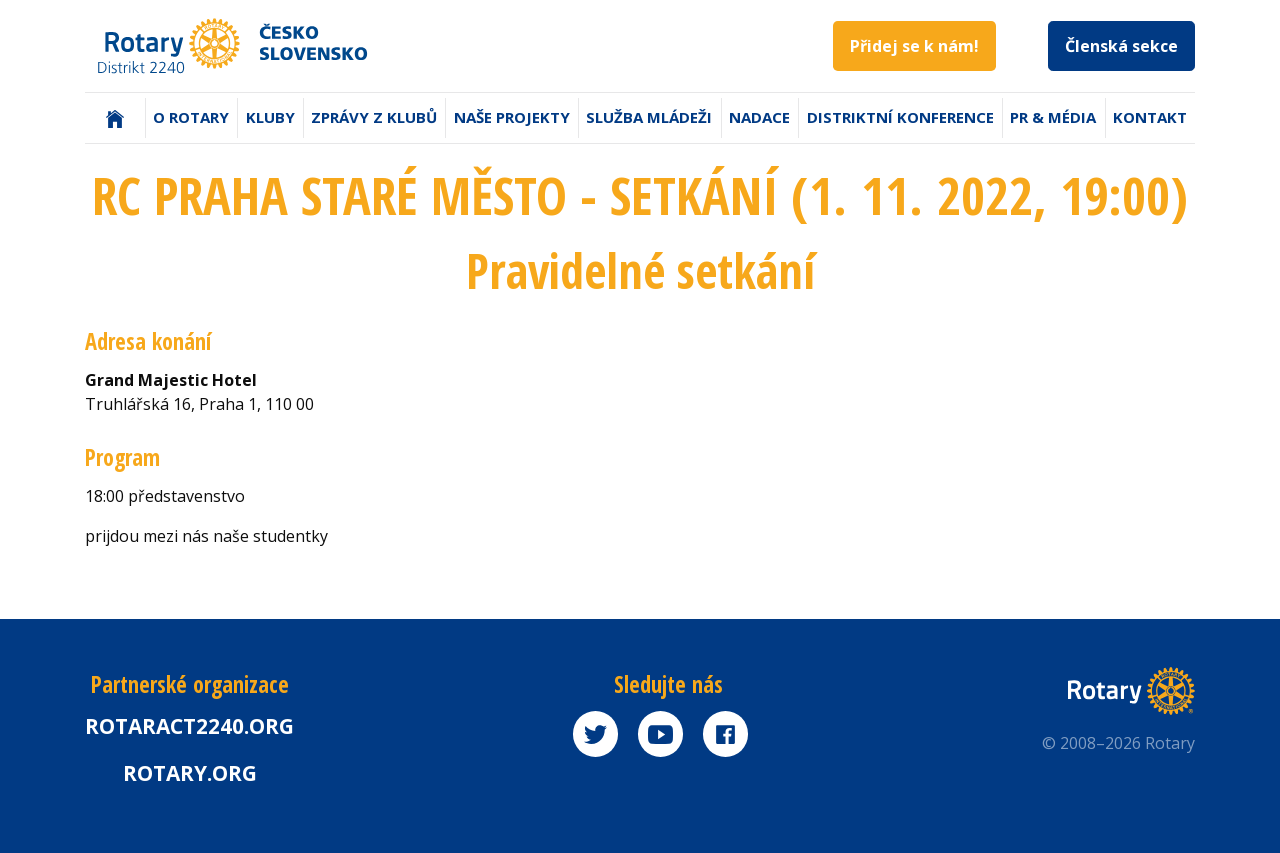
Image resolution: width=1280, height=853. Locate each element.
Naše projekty (512, 117)
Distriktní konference (900, 117)
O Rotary (191, 117)
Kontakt (1150, 117)
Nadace (759, 117)
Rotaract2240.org (189, 726)
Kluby (270, 117)
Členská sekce (1121, 46)
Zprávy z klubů (374, 117)
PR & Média (1053, 117)
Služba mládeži (649, 117)
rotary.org (190, 773)
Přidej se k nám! (914, 46)
